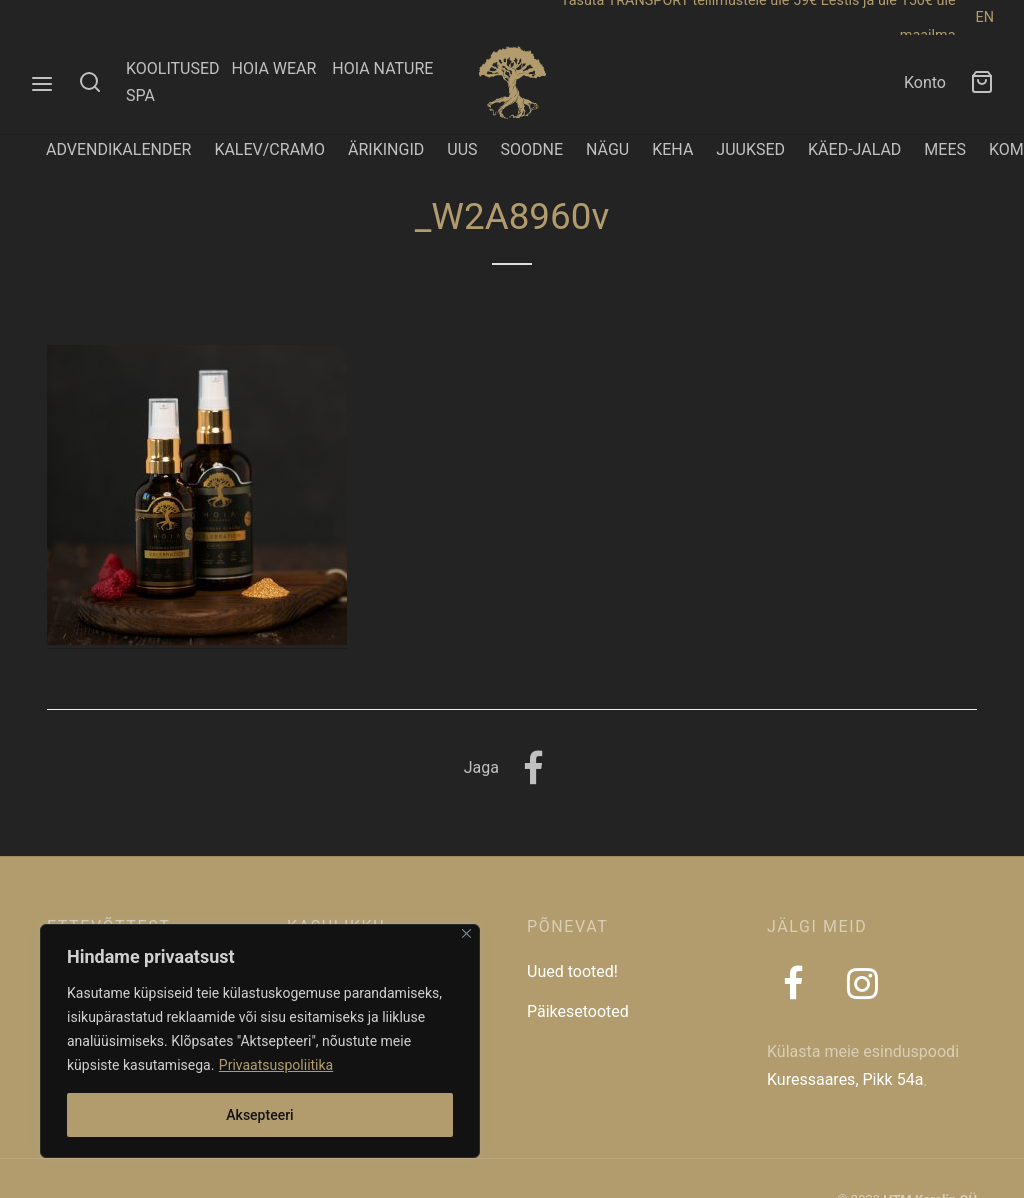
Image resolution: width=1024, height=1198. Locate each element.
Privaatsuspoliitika (276, 1065)
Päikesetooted (578, 1011)
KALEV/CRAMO (269, 149)
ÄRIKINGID (386, 149)
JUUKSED (750, 149)
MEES (945, 149)
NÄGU (607, 149)
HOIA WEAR (281, 68)
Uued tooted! (572, 971)
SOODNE (532, 149)
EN (985, 17)
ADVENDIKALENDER (118, 149)
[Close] (466, 933)
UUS (462, 149)
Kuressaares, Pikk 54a (845, 1079)
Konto (925, 82)
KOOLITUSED (173, 68)
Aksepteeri (259, 1115)
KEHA (672, 149)
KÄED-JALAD (854, 149)
